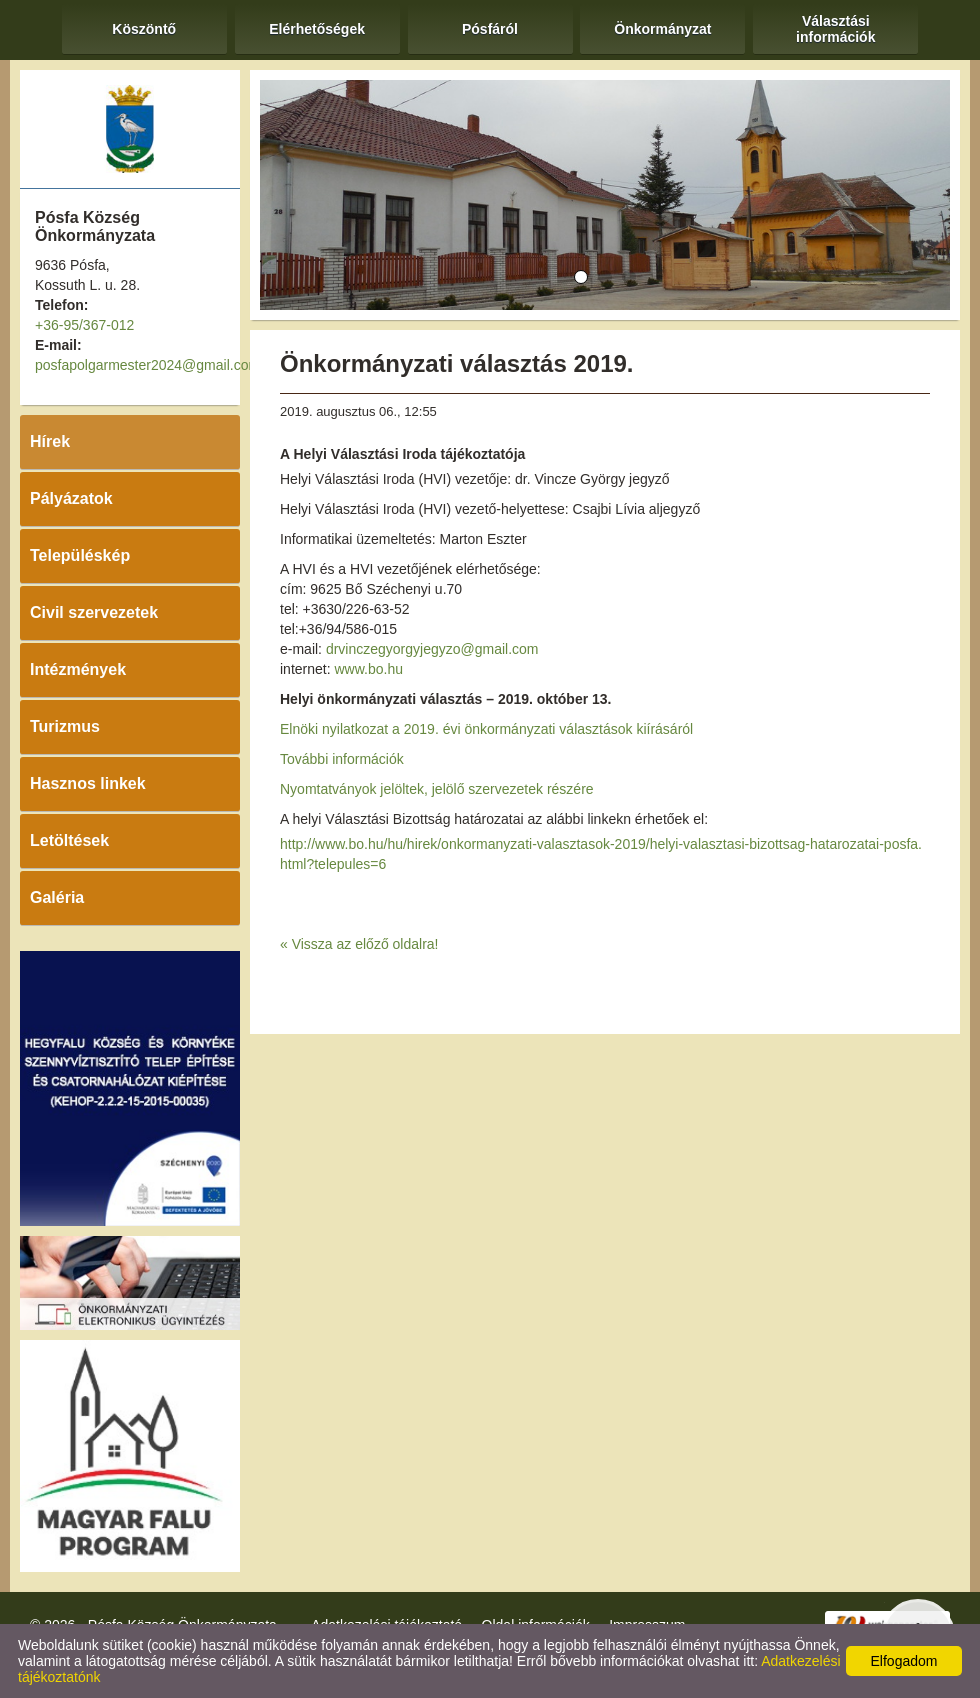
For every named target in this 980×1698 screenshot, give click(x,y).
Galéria (57, 897)
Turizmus (65, 726)
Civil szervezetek (94, 612)
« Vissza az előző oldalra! (359, 944)
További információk (342, 759)
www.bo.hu (368, 669)
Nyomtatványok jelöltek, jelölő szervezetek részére (437, 789)
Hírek (50, 441)
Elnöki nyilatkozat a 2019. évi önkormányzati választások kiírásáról (486, 729)
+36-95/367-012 (84, 325)
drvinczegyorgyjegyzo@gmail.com (432, 649)
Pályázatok (71, 498)
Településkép (80, 555)
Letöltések (69, 840)
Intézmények (78, 669)
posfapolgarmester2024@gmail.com (147, 365)
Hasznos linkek (88, 783)
